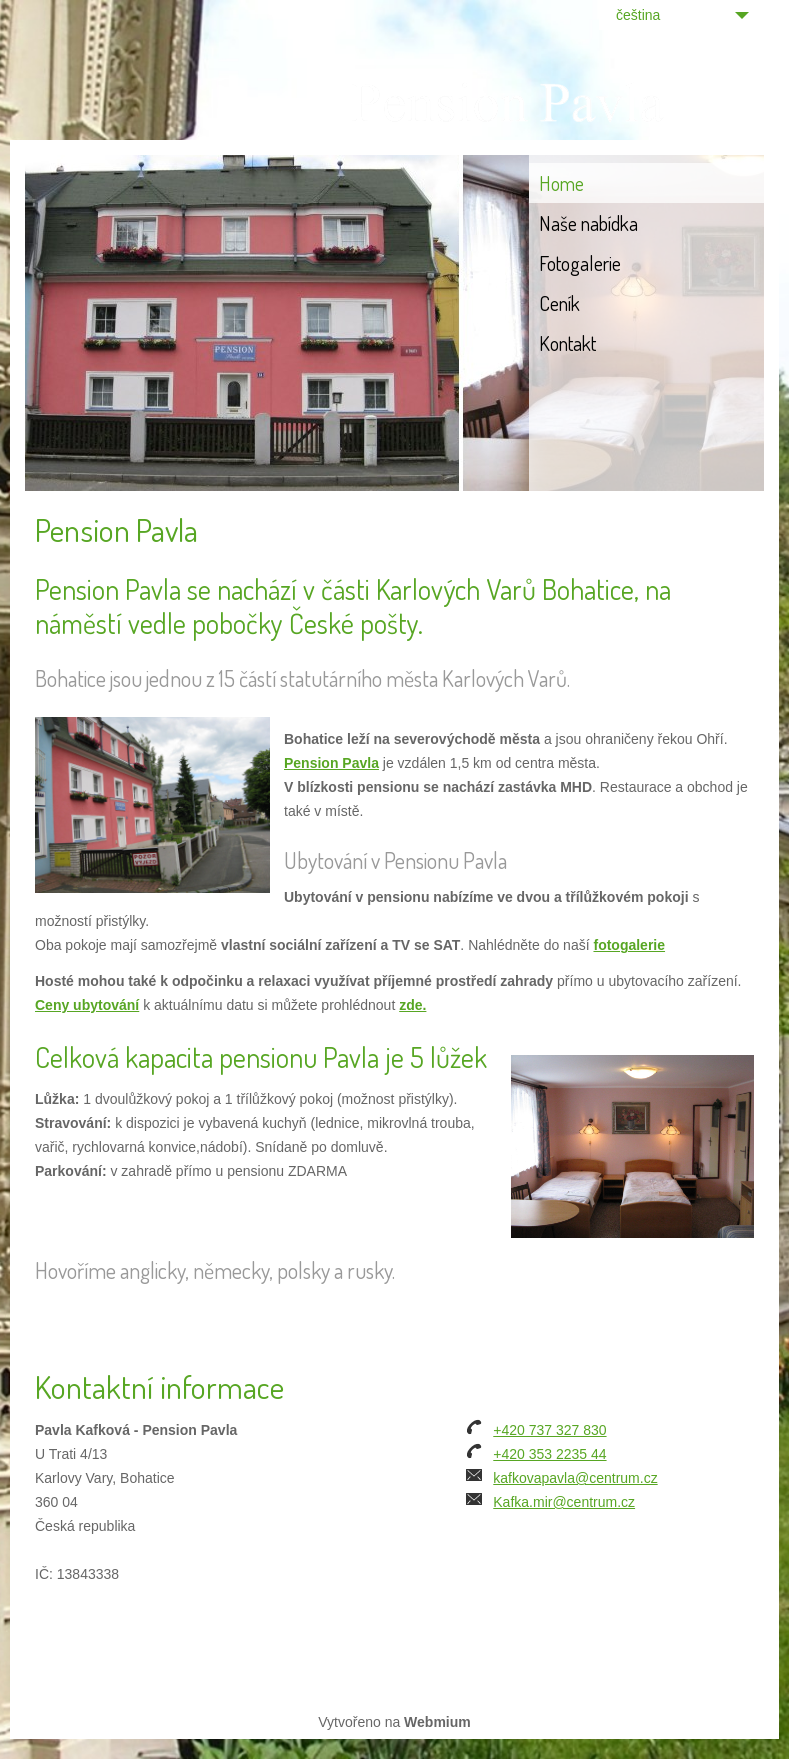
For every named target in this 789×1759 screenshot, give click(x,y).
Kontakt (567, 343)
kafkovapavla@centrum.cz (575, 1478)
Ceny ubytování (87, 1005)
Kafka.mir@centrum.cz (564, 1502)
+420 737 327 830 (549, 1430)
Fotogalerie (580, 263)
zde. (412, 1005)
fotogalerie (629, 945)
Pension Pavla (331, 763)
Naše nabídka (588, 223)
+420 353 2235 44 (549, 1454)
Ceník (559, 303)
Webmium (437, 1722)
